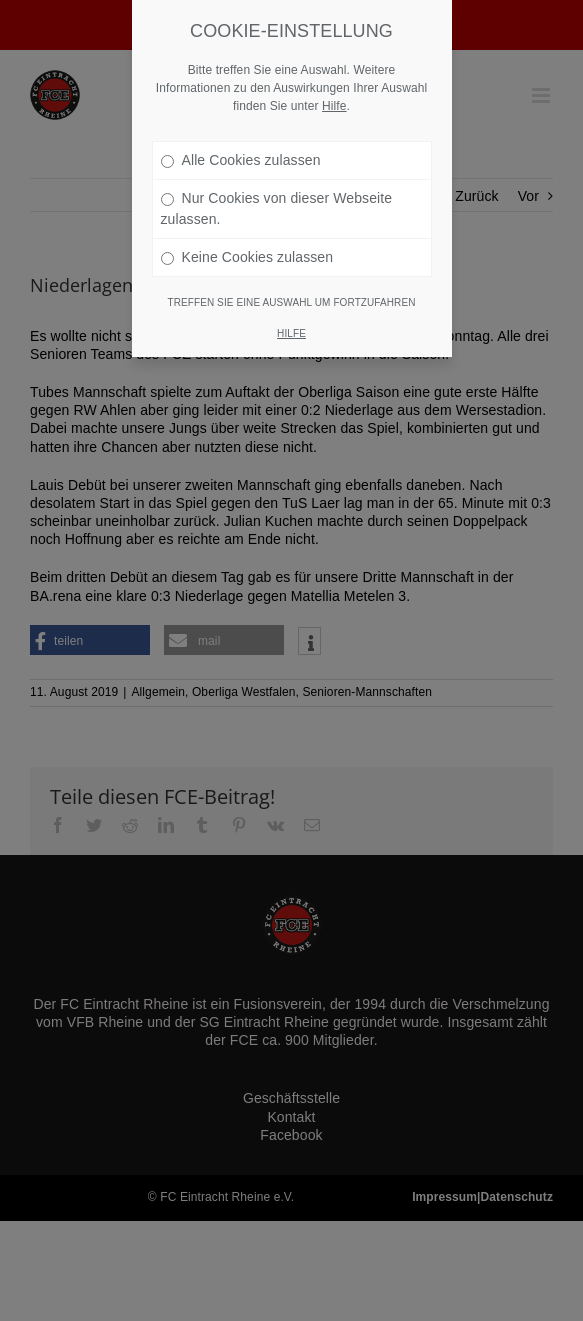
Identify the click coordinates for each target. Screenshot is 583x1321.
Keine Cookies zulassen (247, 233)
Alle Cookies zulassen (241, 136)
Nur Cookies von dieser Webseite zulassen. (277, 184)
